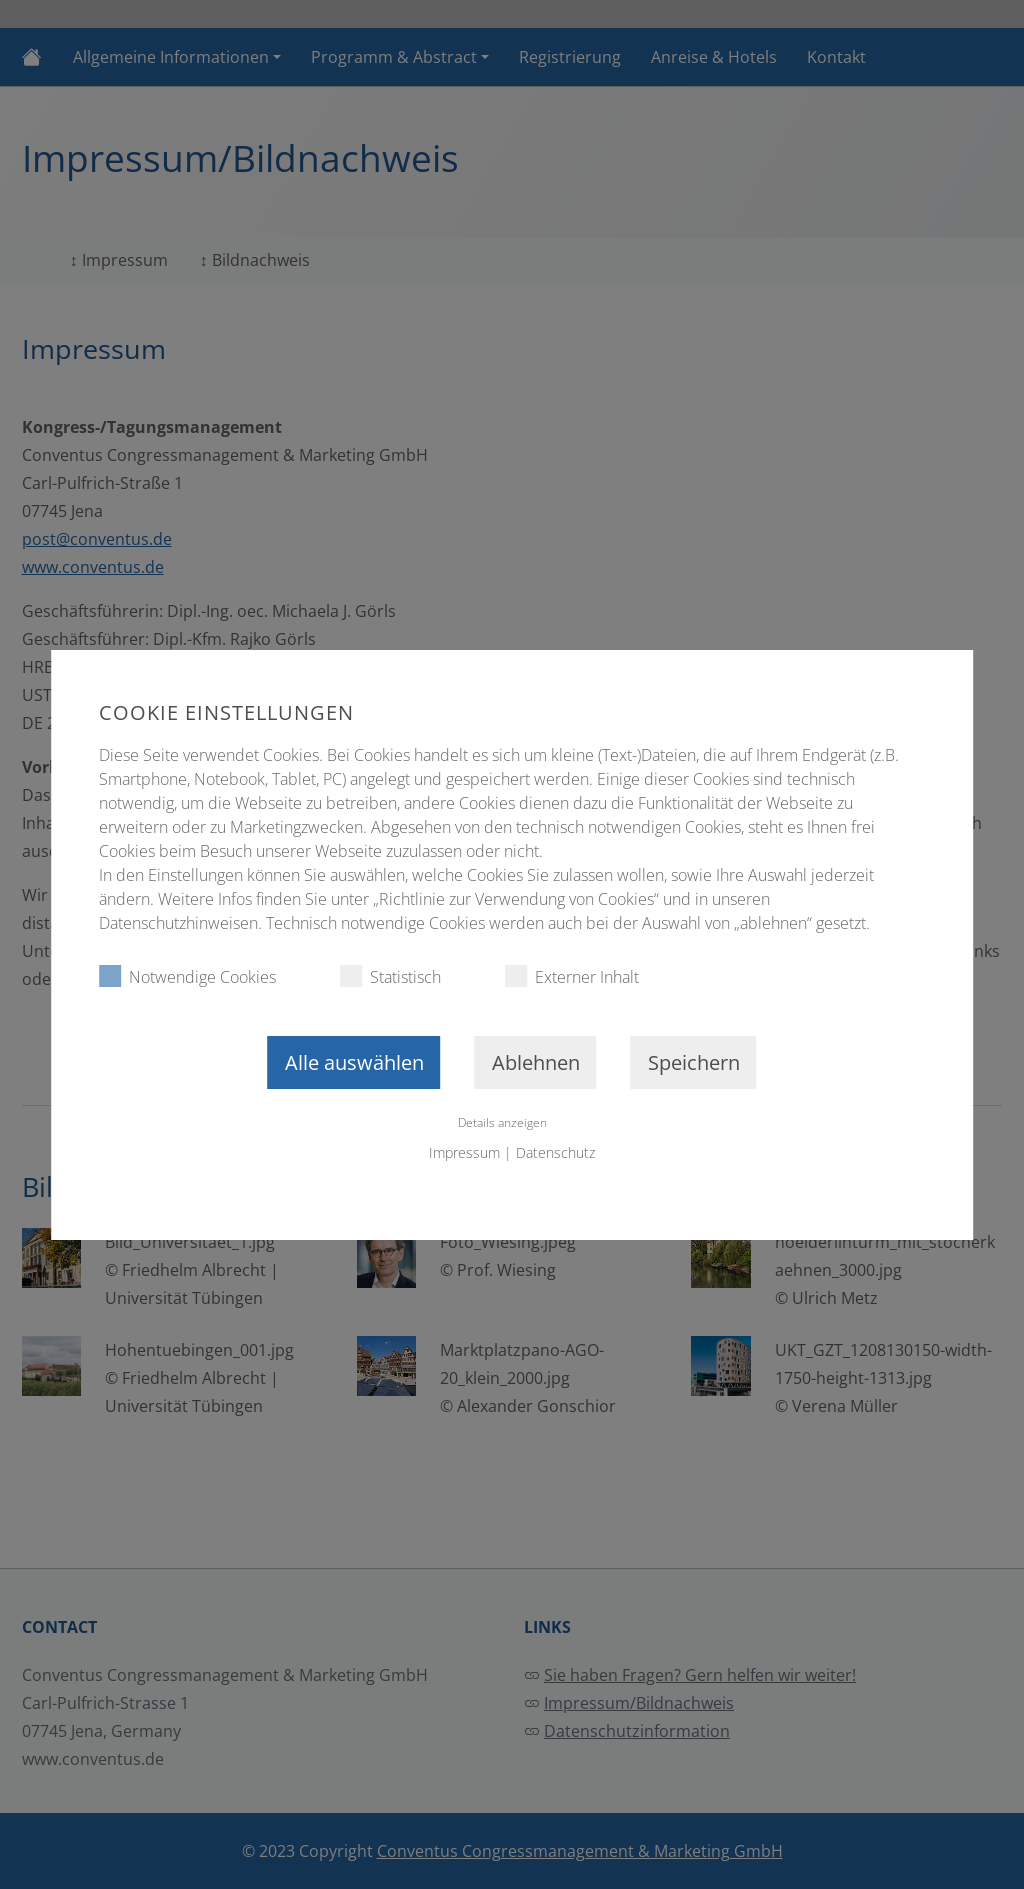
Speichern (694, 1062)
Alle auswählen (354, 1062)
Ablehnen (536, 1062)
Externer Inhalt (572, 976)
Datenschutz (555, 1152)
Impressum (464, 1152)
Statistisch (390, 976)
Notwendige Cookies (187, 976)
